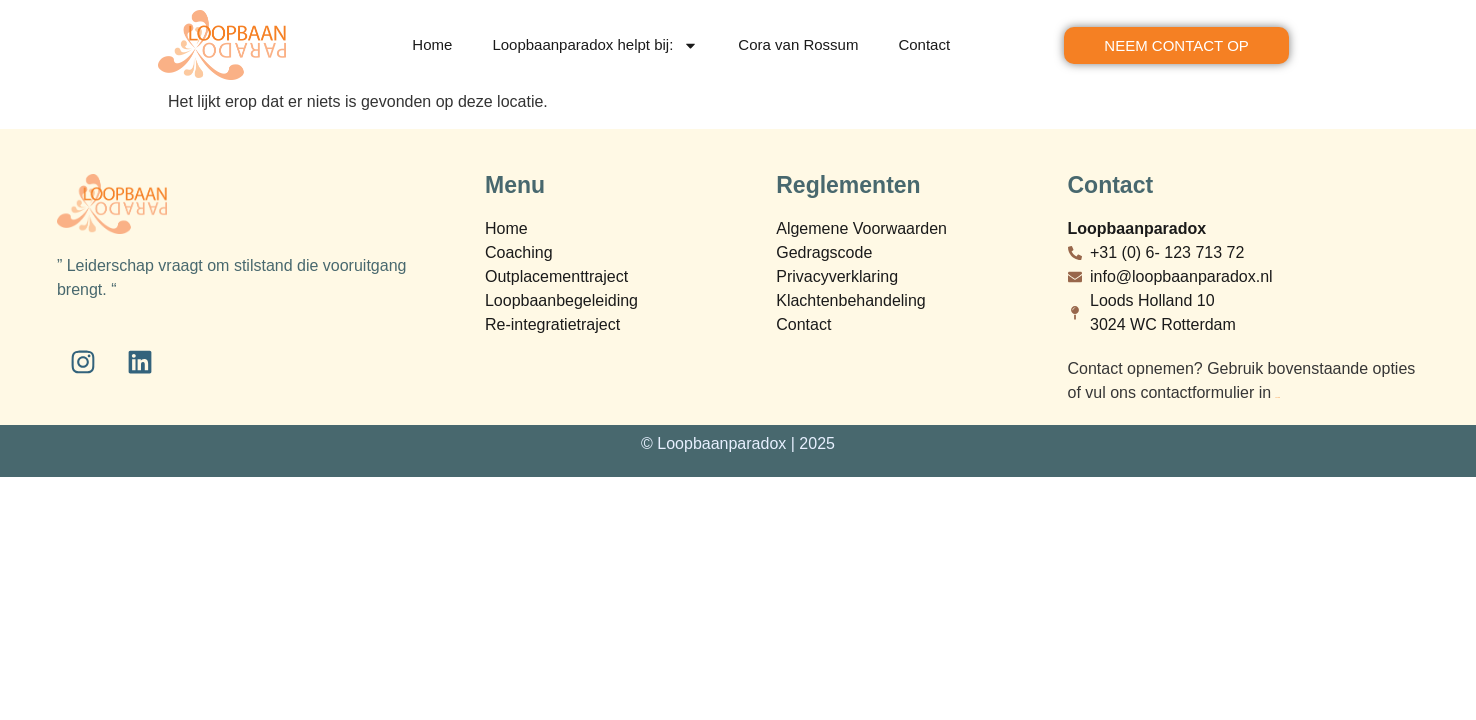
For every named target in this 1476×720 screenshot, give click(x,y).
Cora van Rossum (798, 44)
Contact (924, 44)
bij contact (1278, 397)
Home (432, 44)
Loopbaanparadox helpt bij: (595, 45)
